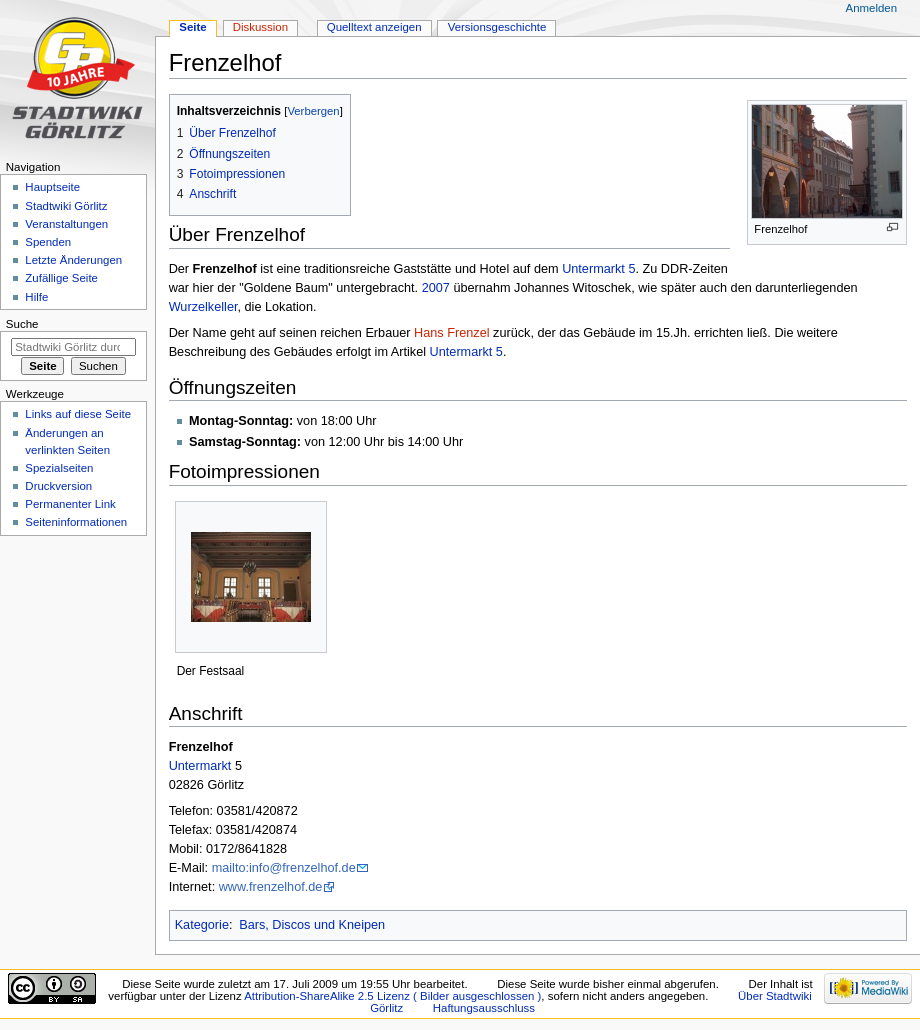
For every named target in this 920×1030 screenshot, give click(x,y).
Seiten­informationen (76, 522)
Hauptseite (52, 187)
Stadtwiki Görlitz (66, 206)
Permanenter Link (70, 504)
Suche (22, 324)
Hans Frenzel (451, 333)
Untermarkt (200, 766)
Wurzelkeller (203, 307)
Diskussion (260, 27)
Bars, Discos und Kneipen (312, 925)
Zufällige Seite (61, 278)
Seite (192, 27)
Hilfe (36, 297)
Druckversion (58, 486)
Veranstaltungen (66, 224)
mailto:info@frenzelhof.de (284, 868)
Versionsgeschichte (497, 27)
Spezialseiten (59, 468)
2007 (436, 288)
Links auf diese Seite (78, 414)
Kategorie (202, 925)
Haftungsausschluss (484, 1008)
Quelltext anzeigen (374, 27)
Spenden (48, 242)
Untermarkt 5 (598, 269)
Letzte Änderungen (73, 260)
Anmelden (872, 8)
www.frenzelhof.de (271, 887)
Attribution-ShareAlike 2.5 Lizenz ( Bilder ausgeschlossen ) (392, 996)
